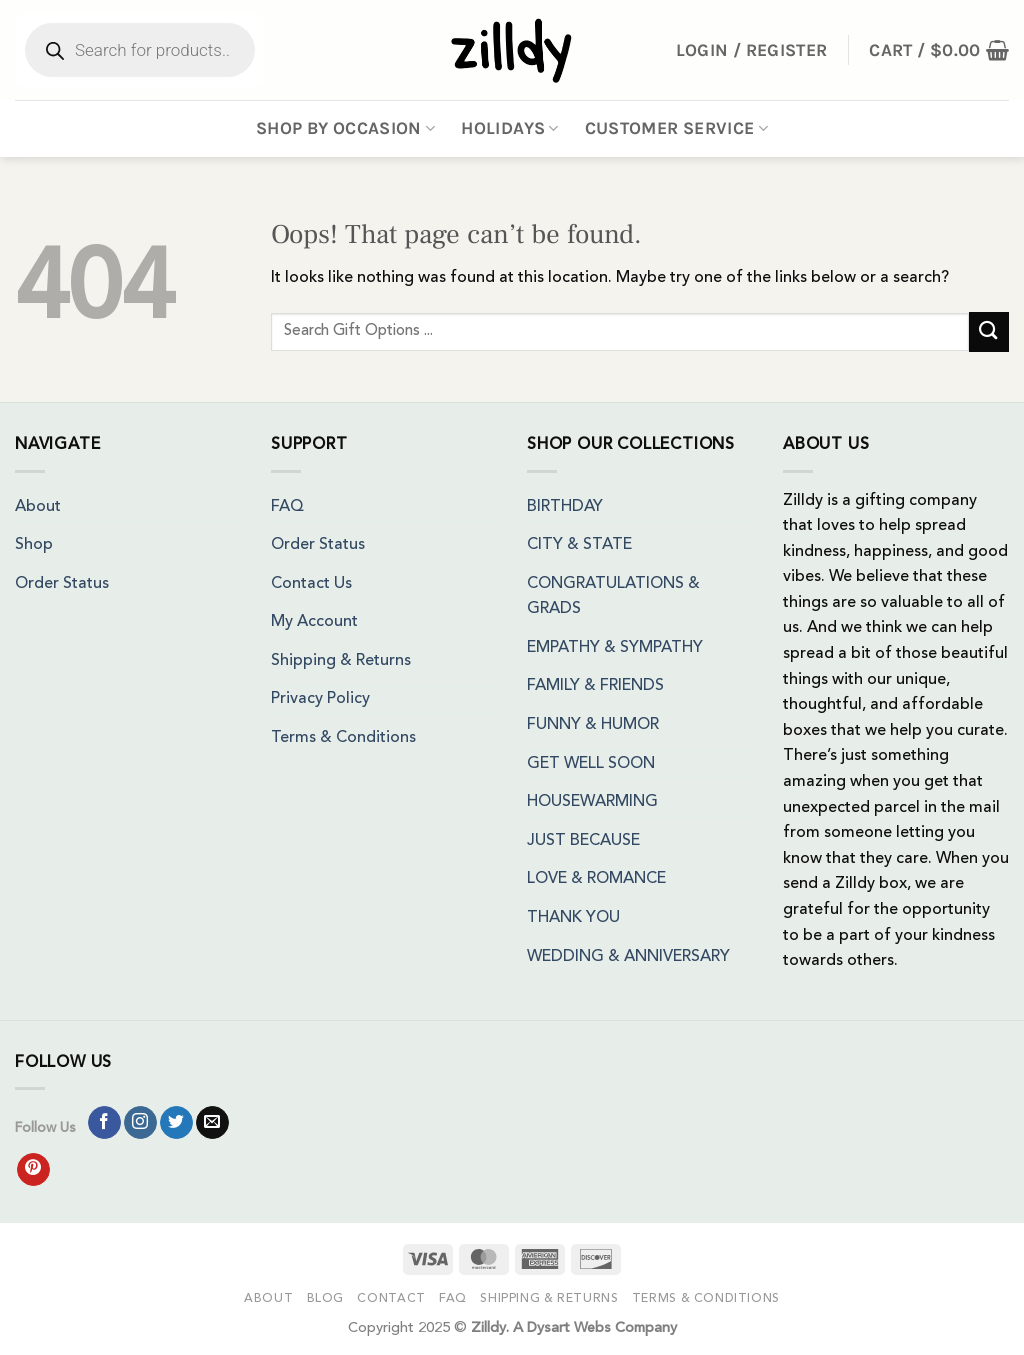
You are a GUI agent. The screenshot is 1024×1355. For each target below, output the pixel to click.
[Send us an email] (212, 1123)
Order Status (62, 584)
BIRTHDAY (565, 507)
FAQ (287, 507)
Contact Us (311, 584)
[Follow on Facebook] (104, 1123)
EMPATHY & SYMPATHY (615, 648)
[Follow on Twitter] (176, 1123)
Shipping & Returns (341, 661)
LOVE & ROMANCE (596, 879)
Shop (34, 545)
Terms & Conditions (343, 738)
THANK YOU (573, 918)
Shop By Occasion (345, 128)
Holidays (509, 128)
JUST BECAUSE (583, 841)
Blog (325, 1299)
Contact (391, 1299)
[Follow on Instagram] (140, 1123)
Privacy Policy (320, 699)
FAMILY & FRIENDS (595, 686)
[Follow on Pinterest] (33, 1170)
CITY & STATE (579, 545)
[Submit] (989, 331)
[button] (939, 50)
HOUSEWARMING (592, 802)
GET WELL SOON (591, 764)
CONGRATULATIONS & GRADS (613, 597)
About (38, 507)
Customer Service (676, 128)
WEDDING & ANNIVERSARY (628, 957)
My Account (314, 622)
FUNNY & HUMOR (593, 725)
